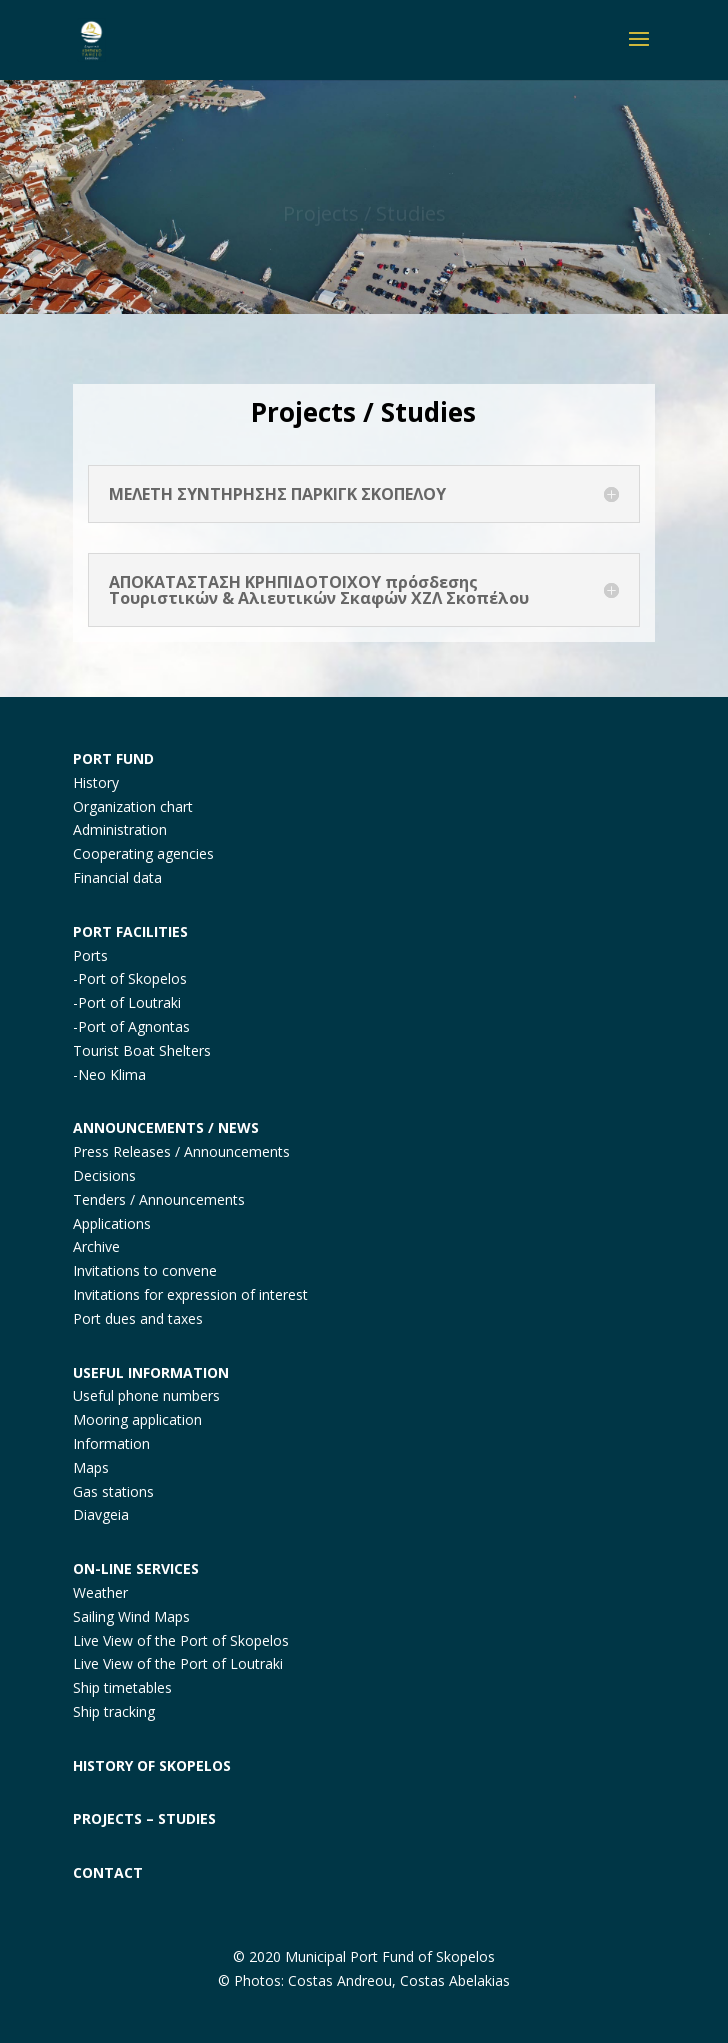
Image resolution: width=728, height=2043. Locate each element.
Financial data (117, 877)
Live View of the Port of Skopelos (181, 1640)
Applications (112, 1223)
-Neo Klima (109, 1074)
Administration (120, 829)
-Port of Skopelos (130, 978)
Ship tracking (114, 1711)
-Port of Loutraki (127, 1002)
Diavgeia (101, 1514)
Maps (91, 1467)
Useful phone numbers (146, 1395)
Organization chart (133, 806)
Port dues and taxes (138, 1318)
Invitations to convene (145, 1270)
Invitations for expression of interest (190, 1294)
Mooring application (137, 1419)
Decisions (104, 1175)
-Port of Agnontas (131, 1026)
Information (111, 1443)
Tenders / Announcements (159, 1199)
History (96, 782)
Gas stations (113, 1491)
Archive (96, 1246)
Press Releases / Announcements (181, 1151)
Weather (100, 1592)
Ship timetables (122, 1687)
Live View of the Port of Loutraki (178, 1663)
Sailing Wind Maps (131, 1616)
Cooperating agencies (143, 853)
